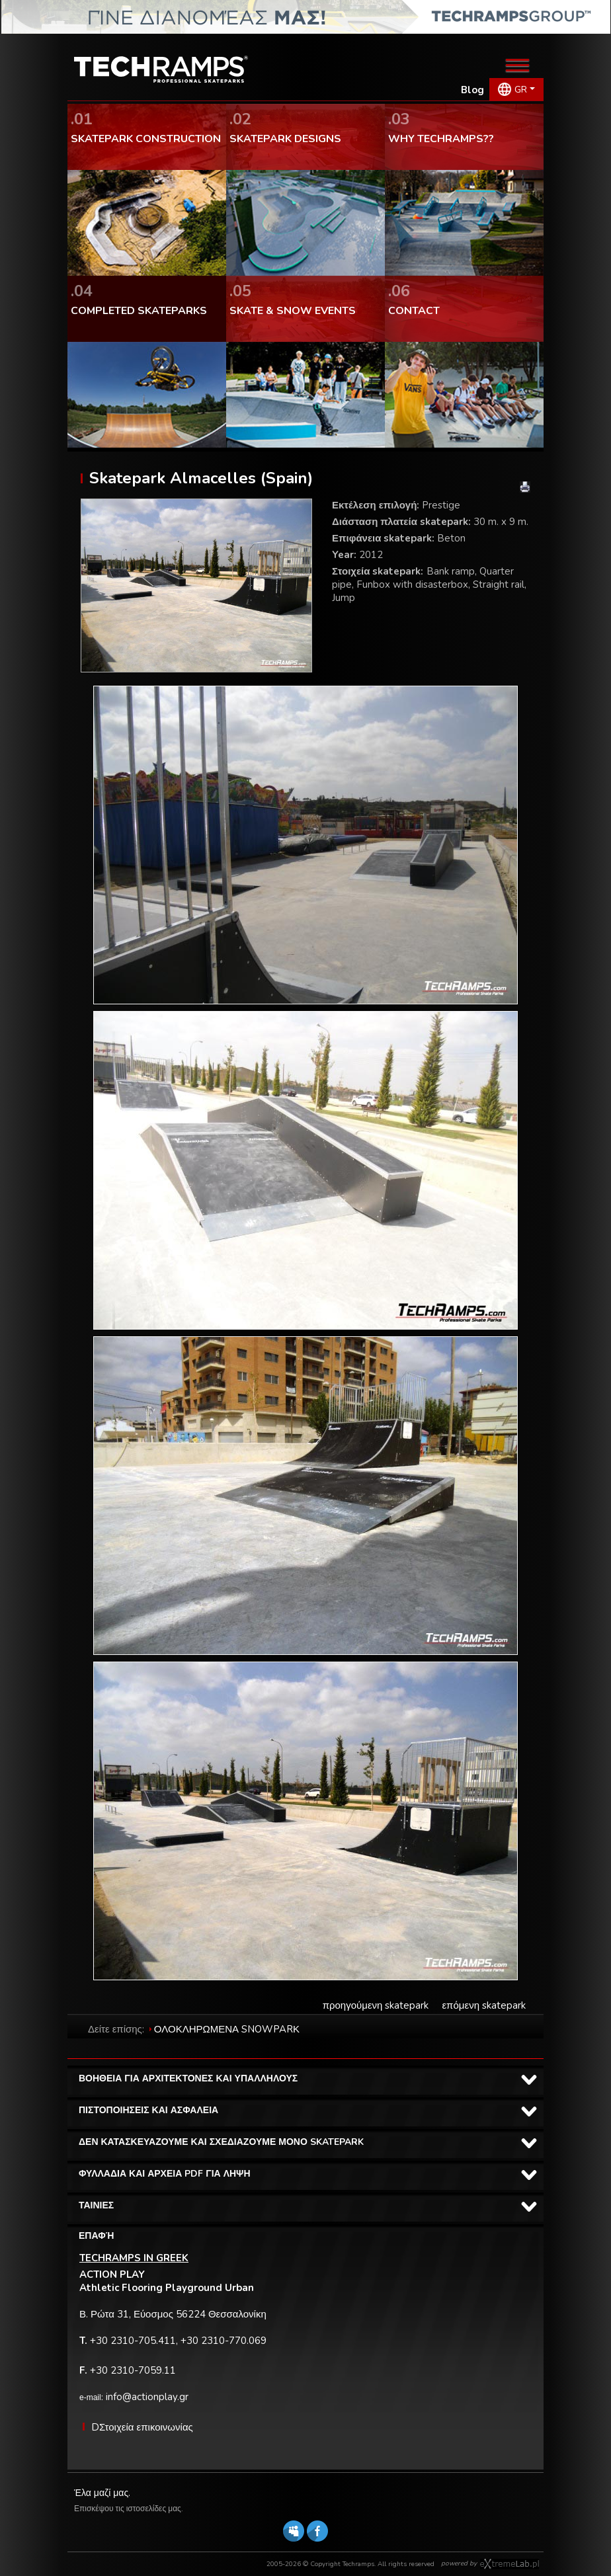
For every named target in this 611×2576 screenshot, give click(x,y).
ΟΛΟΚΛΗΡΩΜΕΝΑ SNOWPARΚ (227, 2029)
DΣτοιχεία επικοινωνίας (142, 2427)
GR (520, 89)
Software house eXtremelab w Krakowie (509, 2564)
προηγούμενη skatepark (376, 2005)
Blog (472, 90)
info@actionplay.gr (147, 2396)
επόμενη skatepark (484, 2005)
